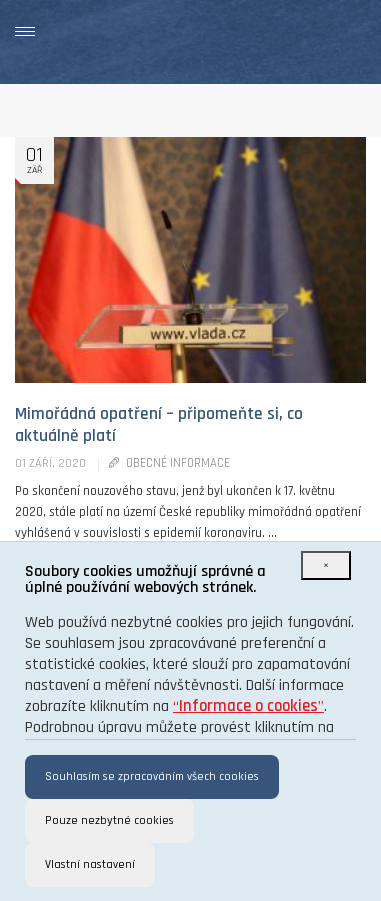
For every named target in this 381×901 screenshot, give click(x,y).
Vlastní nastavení (90, 864)
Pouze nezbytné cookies (109, 820)
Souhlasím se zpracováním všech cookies (152, 776)
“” (248, 706)
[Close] (326, 565)
